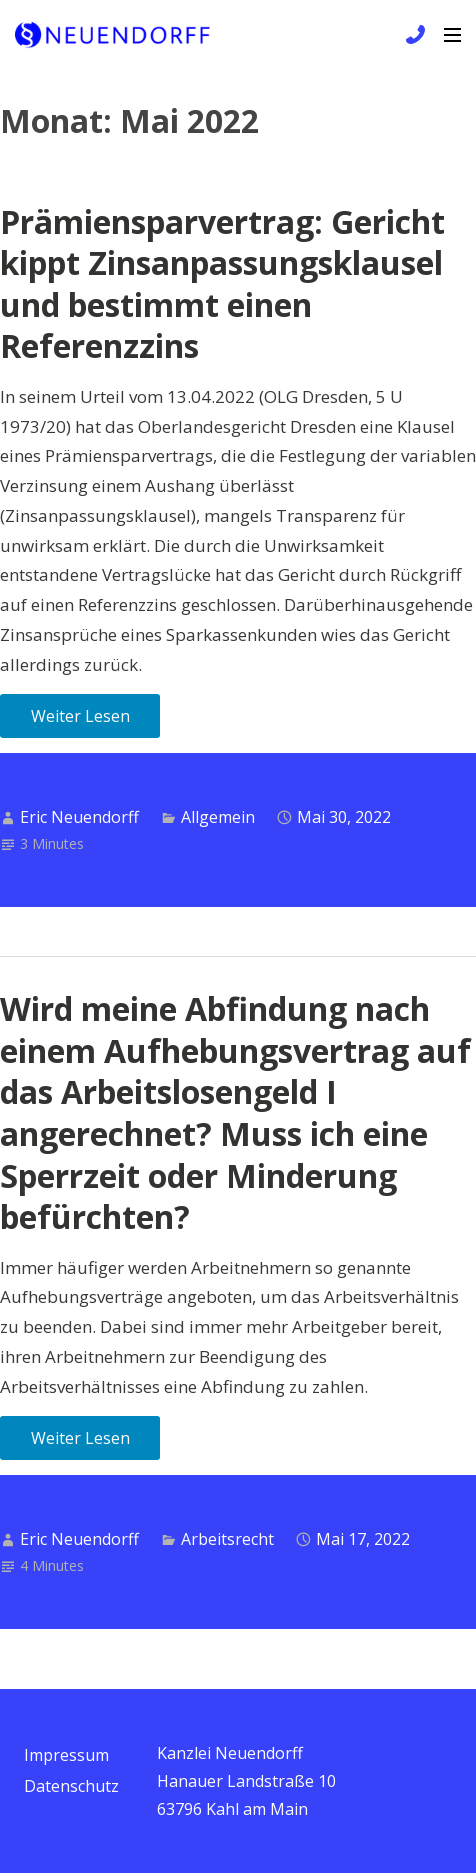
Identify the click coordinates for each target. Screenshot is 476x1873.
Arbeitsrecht (227, 1539)
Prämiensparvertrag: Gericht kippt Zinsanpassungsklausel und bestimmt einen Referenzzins (222, 284)
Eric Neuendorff (79, 817)
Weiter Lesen (80, 716)
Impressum (66, 1755)
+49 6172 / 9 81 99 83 (413, 35)
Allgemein (218, 817)
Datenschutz (71, 1786)
